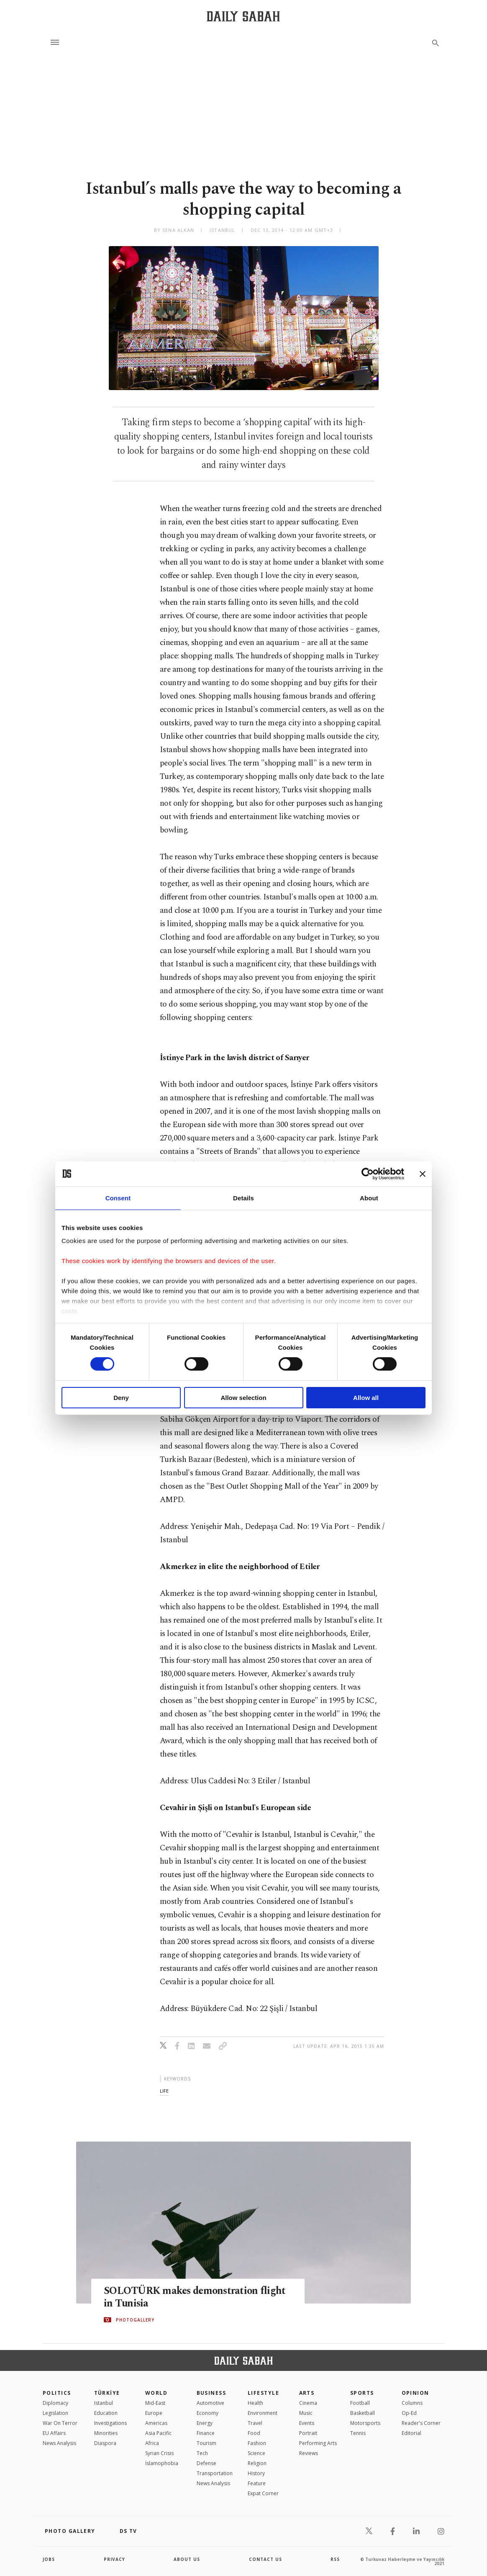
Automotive (210, 2402)
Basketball (362, 2413)
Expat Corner (263, 2493)
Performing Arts (318, 2443)
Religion (257, 2463)
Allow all (366, 1397)
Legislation (55, 2413)
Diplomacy (55, 2402)
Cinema (308, 2402)
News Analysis (59, 2443)
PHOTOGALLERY (135, 2320)
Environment (262, 2413)
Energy (205, 2423)
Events (306, 2423)
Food (254, 2433)
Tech (202, 2453)
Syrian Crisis (159, 2453)
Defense (206, 2463)
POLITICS (57, 2392)
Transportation (215, 2473)
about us (187, 2559)
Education (106, 2413)
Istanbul (103, 2402)
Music (306, 2413)
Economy (207, 2413)
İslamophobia (161, 2463)
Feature (257, 2483)
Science (256, 2453)
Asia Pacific (158, 2433)
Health (255, 2402)
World (156, 2392)
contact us (265, 2559)
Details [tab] (243, 1197)
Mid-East (155, 2402)
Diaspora (105, 2443)
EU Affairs (54, 2433)
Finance (206, 2433)
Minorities (106, 2433)
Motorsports (365, 2423)
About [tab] (369, 1197)
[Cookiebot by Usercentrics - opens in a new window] (367, 1173)
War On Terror (60, 2423)
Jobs (49, 2559)
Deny (121, 1397)
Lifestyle (263, 2392)
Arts (307, 2392)
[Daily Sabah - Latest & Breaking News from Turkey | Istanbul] (243, 16)
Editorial (411, 2433)
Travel (255, 2423)
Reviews (308, 2453)
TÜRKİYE (107, 2392)
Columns (412, 2402)
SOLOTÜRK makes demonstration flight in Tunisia (197, 2297)
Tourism (206, 2443)
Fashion (257, 2443)
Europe (153, 2413)
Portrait (308, 2433)
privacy (114, 2559)
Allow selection (243, 1397)
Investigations (110, 2423)
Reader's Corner (421, 2423)
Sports (362, 2392)
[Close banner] (422, 1173)
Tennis (358, 2433)
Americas (156, 2423)
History (256, 2473)
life (164, 2091)
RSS (335, 2559)
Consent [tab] (118, 1197)
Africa (152, 2443)
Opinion (415, 2392)
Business (211, 2392)
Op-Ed (409, 2413)
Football (360, 2402)
